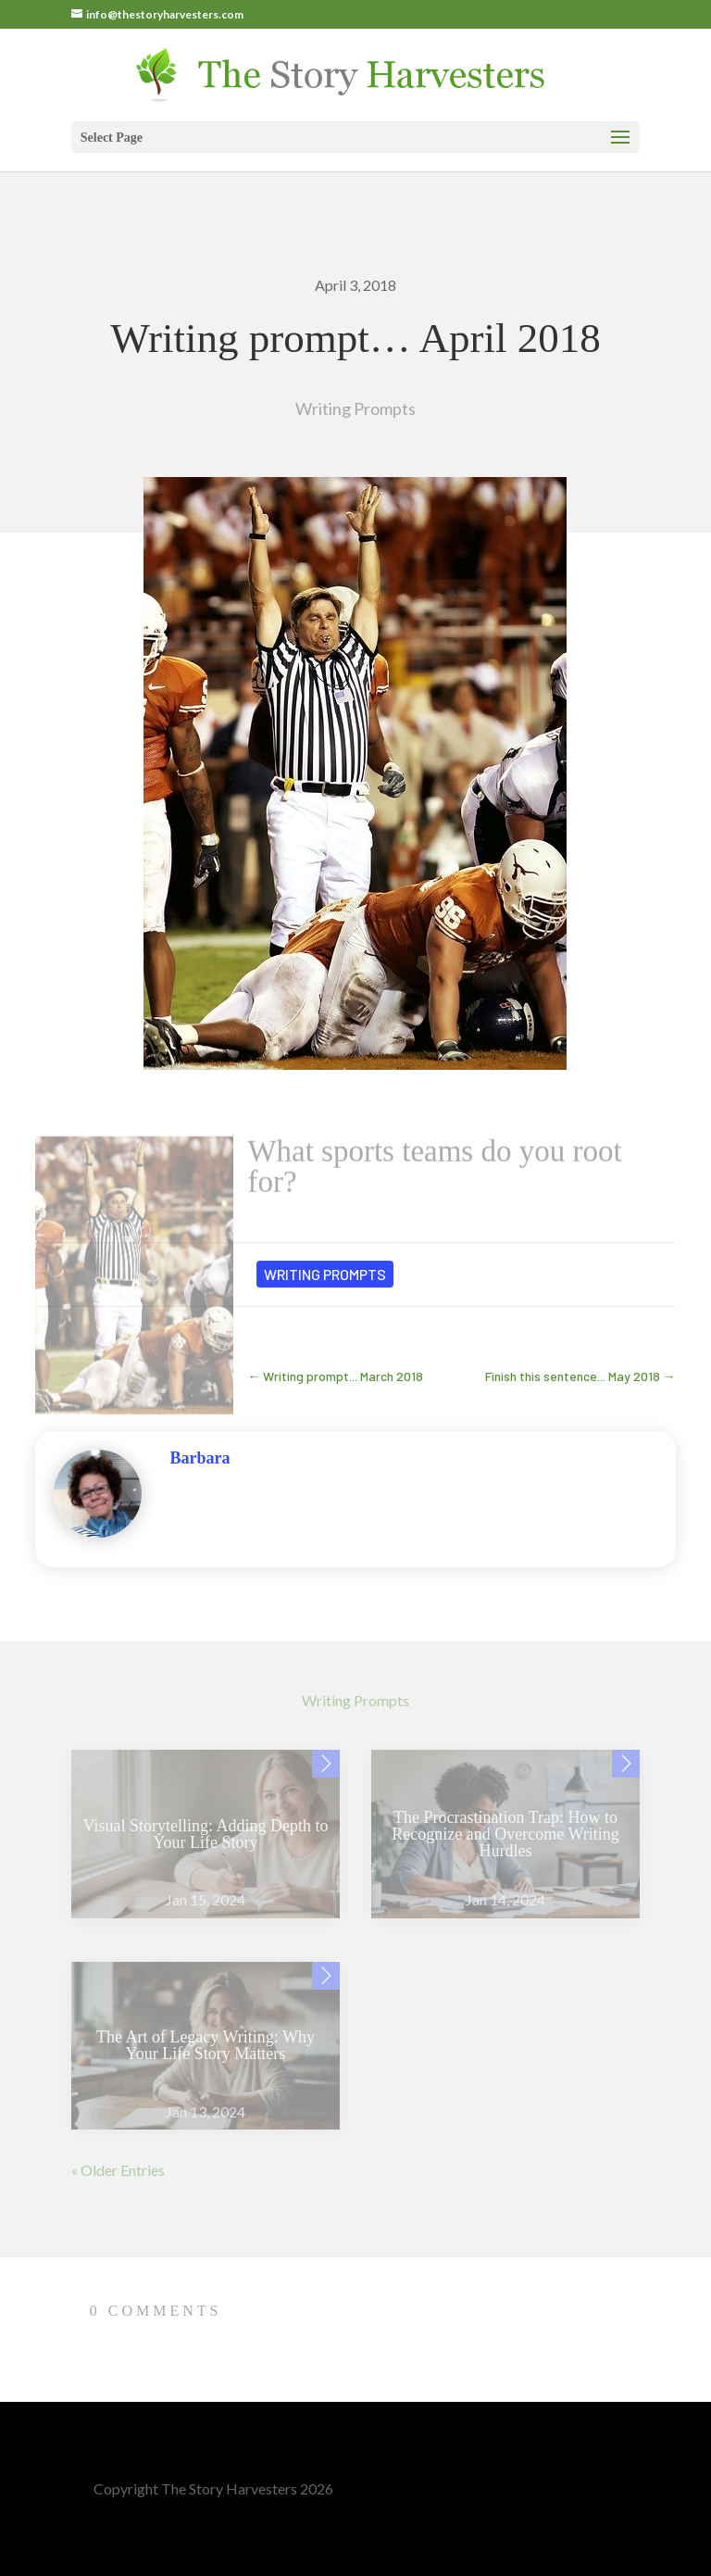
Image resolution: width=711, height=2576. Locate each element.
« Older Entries (118, 2170)
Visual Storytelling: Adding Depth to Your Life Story (205, 1834)
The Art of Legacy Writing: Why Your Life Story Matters (205, 2045)
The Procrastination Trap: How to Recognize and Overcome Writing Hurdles (505, 1834)
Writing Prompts (355, 408)
